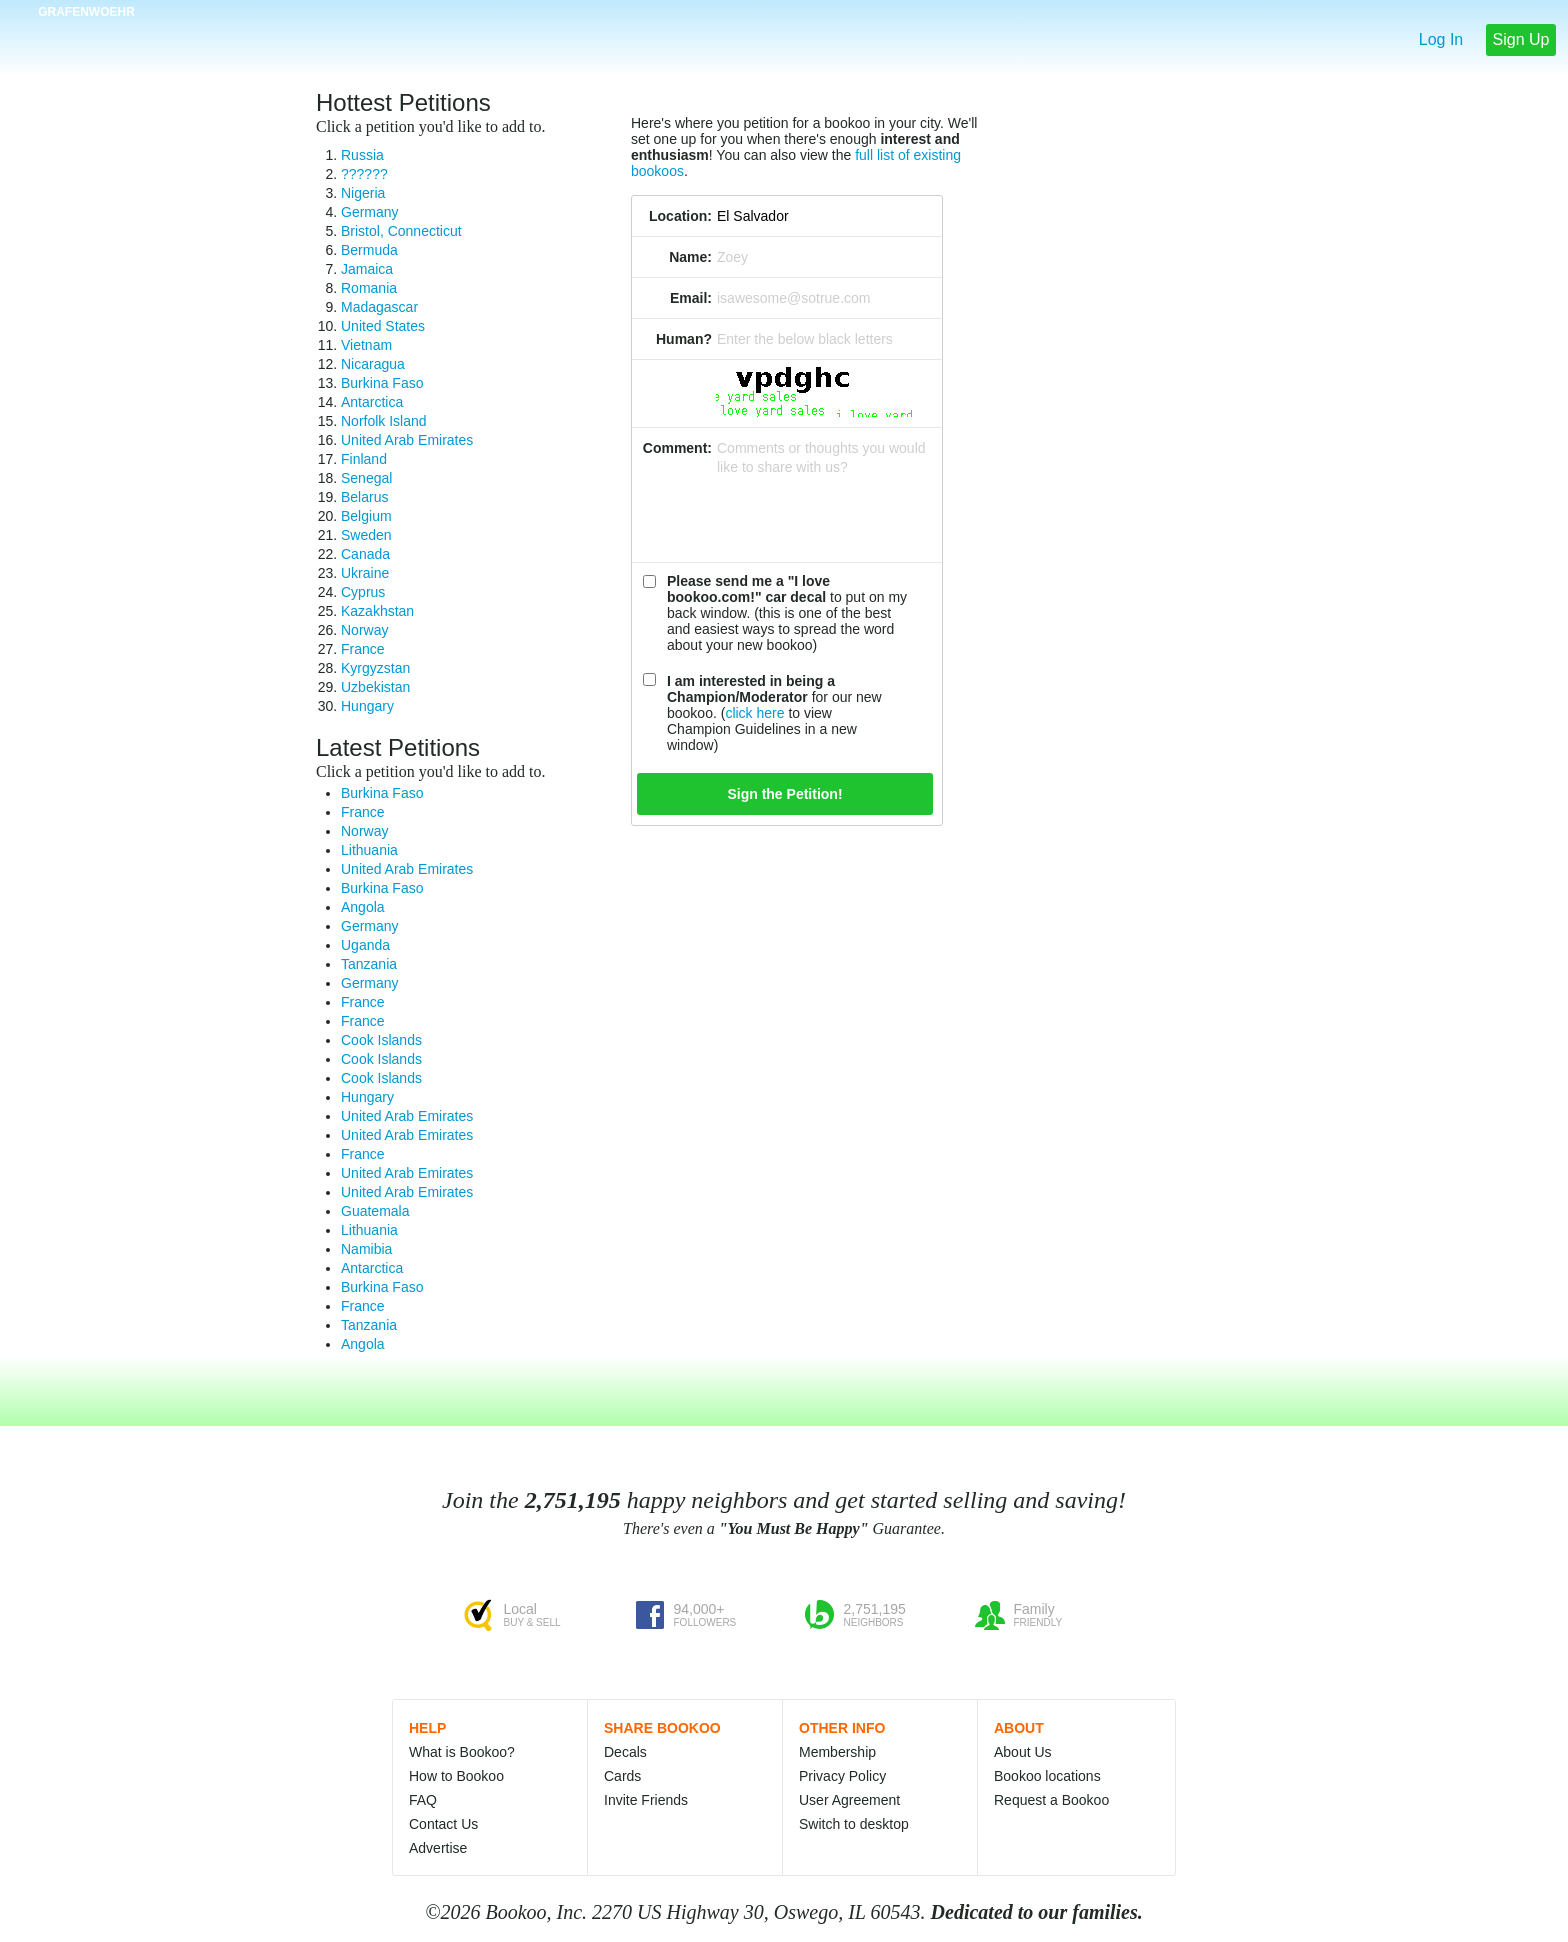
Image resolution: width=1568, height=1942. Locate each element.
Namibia (366, 1249)
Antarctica (372, 402)
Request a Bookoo (1051, 1800)
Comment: (677, 448)
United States (383, 326)
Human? (684, 339)
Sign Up (1521, 39)
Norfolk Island (384, 421)
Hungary (367, 706)
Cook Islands (381, 1040)
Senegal (366, 478)
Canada (365, 554)
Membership (837, 1752)
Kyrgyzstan (375, 668)
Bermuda (369, 250)
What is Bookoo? (462, 1752)
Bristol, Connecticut (401, 231)
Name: (690, 257)
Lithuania (369, 850)
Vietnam (366, 345)
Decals (625, 1752)
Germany (370, 212)
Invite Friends (646, 1800)
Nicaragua (373, 364)
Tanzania (369, 964)
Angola (363, 907)
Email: (691, 298)
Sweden (366, 535)
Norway (364, 630)
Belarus (364, 497)
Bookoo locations (1047, 1776)
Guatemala (375, 1211)
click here (754, 713)
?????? (364, 174)
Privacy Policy (842, 1776)
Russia (362, 155)
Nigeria (363, 193)
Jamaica (367, 269)
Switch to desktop (854, 1824)
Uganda (365, 945)
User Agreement (849, 1800)
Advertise (438, 1848)
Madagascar (379, 307)
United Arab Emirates (407, 440)
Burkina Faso (382, 383)
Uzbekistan (375, 687)
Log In (1441, 39)
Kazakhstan (377, 611)
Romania (369, 288)
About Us (1023, 1752)
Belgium (366, 516)
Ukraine (365, 573)
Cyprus (363, 592)
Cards (622, 1776)
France (363, 649)
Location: (680, 216)
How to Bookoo (456, 1776)
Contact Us (443, 1824)
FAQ (423, 1800)
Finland (364, 459)
